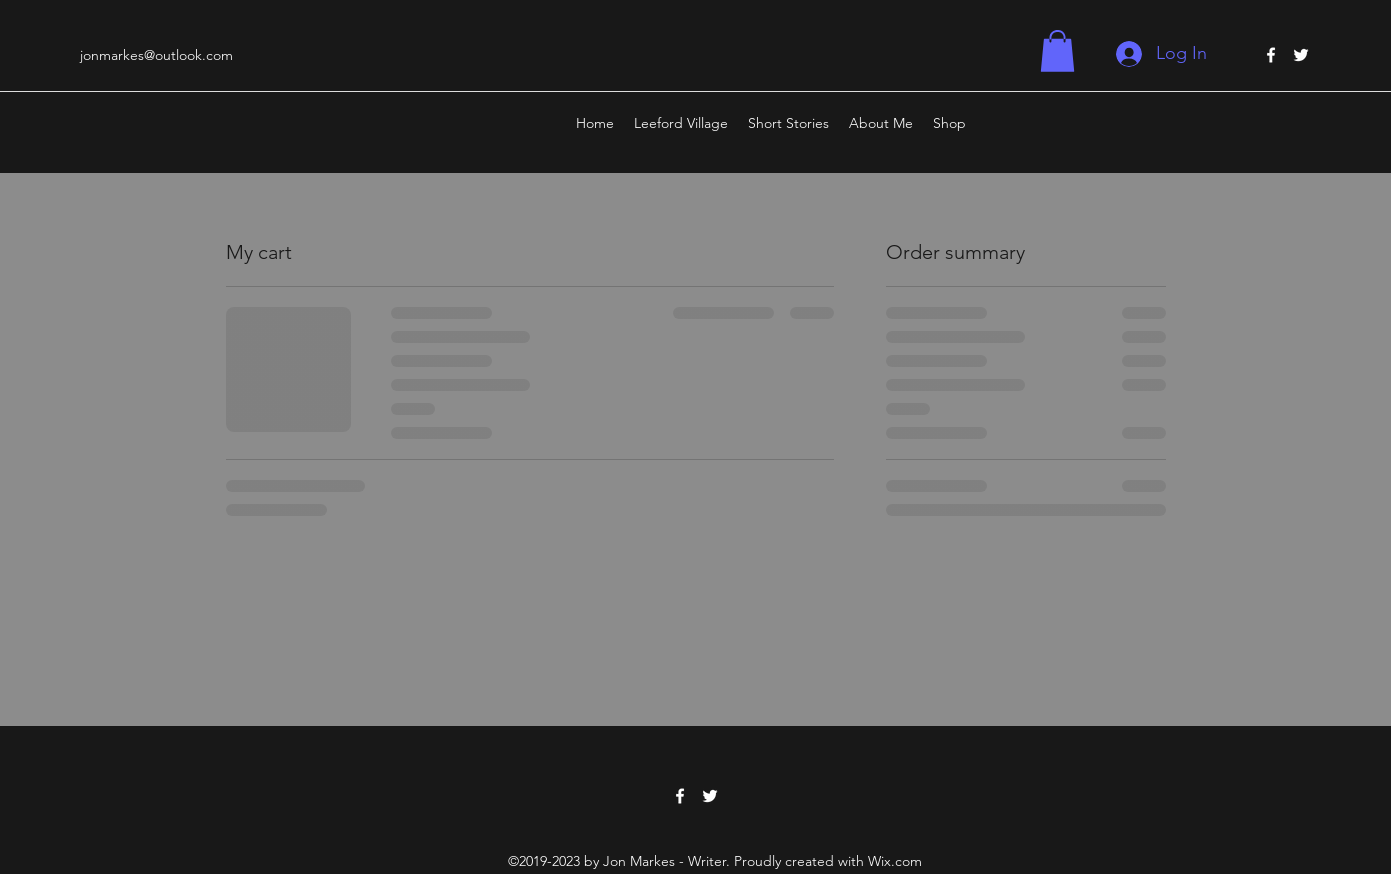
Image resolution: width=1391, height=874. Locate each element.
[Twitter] (1301, 55)
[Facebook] (1271, 55)
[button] (1057, 51)
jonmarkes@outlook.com (156, 55)
